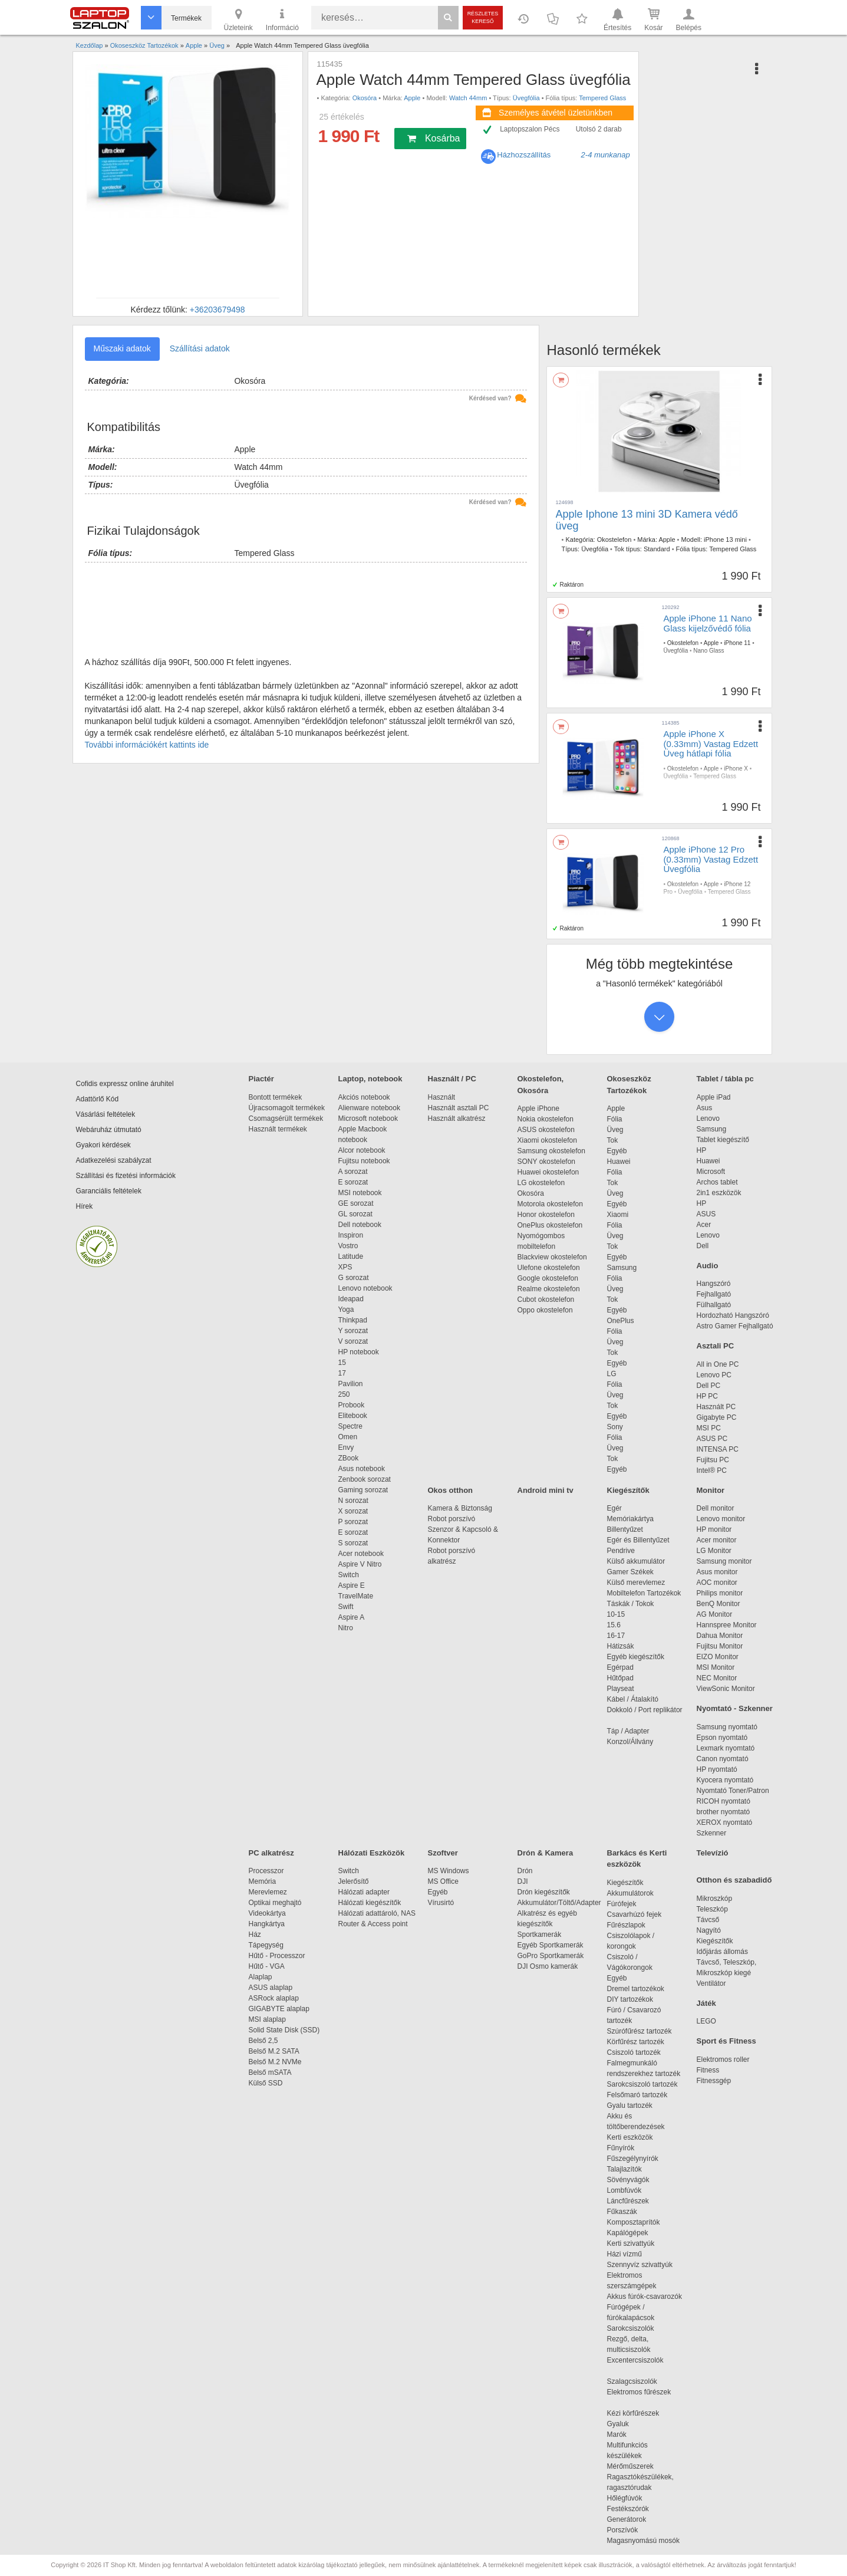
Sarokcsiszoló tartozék (642, 2084)
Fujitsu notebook (364, 1161)
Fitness (708, 2070)
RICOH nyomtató (723, 1801)
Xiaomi (618, 1214)
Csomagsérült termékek (286, 1118)
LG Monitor (714, 1551)
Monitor (711, 1490)
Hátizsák (620, 1646)
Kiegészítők (628, 1490)
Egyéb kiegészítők (635, 1657)
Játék (706, 2003)
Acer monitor (717, 1540)
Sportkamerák (540, 1934)
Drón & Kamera (546, 1852)
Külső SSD (266, 2083)
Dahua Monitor (720, 1635)
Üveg (615, 1130)
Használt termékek (278, 1129)
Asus (705, 1108)
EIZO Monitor (718, 1657)
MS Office (443, 1881)
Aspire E (351, 1585)
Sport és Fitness (726, 2041)
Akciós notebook (364, 1097)
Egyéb (617, 1151)
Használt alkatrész (457, 1118)
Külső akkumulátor (636, 1561)
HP (702, 1150)
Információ (282, 19)
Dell (703, 1246)
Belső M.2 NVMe (277, 2062)
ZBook (348, 1458)
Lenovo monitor (721, 1519)
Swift (346, 1607)
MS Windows (448, 1871)
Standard (657, 548)
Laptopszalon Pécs (529, 129)
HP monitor (714, 1529)
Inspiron (351, 1235)
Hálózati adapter (364, 1892)
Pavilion (350, 1384)
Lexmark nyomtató (726, 1748)
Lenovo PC (714, 1375)
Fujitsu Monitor (720, 1646)
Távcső (708, 1920)
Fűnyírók (621, 2148)
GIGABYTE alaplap (281, 2009)
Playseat (620, 1689)
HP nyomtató (717, 1769)
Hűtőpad (620, 1678)
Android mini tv (546, 1490)
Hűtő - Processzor (277, 1956)
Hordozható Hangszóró (733, 1315)
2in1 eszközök (719, 1193)
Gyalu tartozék (629, 2105)
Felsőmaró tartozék (637, 2095)
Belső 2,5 (263, 2041)
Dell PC (709, 1385)
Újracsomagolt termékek (287, 1108)
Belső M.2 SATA (274, 2051)
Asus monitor (717, 1572)
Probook (351, 1405)
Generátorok (627, 2519)
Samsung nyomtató (727, 1727)
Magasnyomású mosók (643, 2540)
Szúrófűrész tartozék (639, 2031)
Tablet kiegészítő (723, 1140)
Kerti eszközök (630, 2137)
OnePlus (620, 1321)
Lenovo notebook (365, 1288)
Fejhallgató (714, 1294)
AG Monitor (715, 1614)
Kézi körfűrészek (639, 2413)
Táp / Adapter (628, 1731)
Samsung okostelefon (551, 1151)
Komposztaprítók (633, 2222)
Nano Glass (708, 650)
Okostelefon (614, 539)
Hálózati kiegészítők (369, 1903)
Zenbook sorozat (364, 1479)
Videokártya (267, 1913)
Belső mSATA (272, 2072)
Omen (348, 1437)
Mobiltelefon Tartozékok (644, 1593)
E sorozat (353, 1182)
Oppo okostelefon (545, 1310)
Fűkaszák (622, 2211)
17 (342, 1373)
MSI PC (709, 1428)
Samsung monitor (724, 1561)
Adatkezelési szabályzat (113, 1160)
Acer (704, 1224)
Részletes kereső (483, 17)
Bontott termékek (275, 1097)
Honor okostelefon (546, 1214)
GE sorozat (358, 1203)
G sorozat (353, 1278)
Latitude (351, 1256)
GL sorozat (355, 1214)
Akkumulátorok (636, 1893)
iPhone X (736, 768)
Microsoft (711, 1171)
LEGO (706, 2021)
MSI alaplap (267, 2019)
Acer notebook (361, 1553)
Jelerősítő (353, 1881)
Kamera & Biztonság (460, 1508)
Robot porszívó (452, 1519)
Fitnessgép (714, 2081)
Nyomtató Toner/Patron (733, 1791)
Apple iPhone (538, 1108)
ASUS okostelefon (546, 1130)
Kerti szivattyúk (631, 2243)
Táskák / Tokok (630, 1604)
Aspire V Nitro (362, 1564)
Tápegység (266, 1945)
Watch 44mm (468, 97)
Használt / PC (452, 1078)
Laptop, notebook (370, 1078)
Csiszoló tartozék (634, 2052)
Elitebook (352, 1416)
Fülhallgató (714, 1305)
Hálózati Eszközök (371, 1852)
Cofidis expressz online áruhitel (125, 1084)
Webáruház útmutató (108, 1130)
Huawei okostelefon (548, 1172)
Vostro (348, 1246)
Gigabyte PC (717, 1417)
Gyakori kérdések (103, 1145)
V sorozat (353, 1341)
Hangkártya (267, 1924)
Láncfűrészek (634, 2201)
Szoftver (443, 1852)
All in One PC (718, 1364)
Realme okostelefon (549, 1289)
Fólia (614, 1119)
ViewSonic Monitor (726, 1689)
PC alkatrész (271, 1852)
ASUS (706, 1214)
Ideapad (351, 1299)
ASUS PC (712, 1439)
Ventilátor (711, 1983)
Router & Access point (373, 1924)
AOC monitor (717, 1582)
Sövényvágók (634, 2180)
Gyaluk (632, 2424)
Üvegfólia (526, 97)
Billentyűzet (625, 1529)
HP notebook (358, 1352)
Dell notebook (359, 1224)
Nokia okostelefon (546, 1119)
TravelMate (357, 1596)
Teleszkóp (712, 1909)
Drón (525, 1871)
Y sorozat (353, 1331)
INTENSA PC (718, 1449)
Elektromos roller (723, 2059)
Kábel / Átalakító (635, 1699)
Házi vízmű (624, 2254)
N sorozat (353, 1500)
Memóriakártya (630, 1519)
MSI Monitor (716, 1667)
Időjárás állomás (722, 1951)
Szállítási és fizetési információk (126, 1176)
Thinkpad (352, 1320)
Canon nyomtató (723, 1759)
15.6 (614, 1625)
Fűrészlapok (632, 1925)
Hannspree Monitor (727, 1625)
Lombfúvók (624, 2190)
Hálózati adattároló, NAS (377, 1913)
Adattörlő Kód (97, 1099)
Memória (262, 1881)
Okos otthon (450, 1490)
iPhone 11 (737, 643)
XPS (345, 1267)
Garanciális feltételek (108, 1191)
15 (342, 1362)
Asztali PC (715, 1345)
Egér (614, 1508)
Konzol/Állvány (630, 1742)
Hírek (84, 1206)
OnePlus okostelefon (550, 1225)
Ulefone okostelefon (549, 1268)
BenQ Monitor (718, 1604)
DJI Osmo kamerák (550, 1966)
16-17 (616, 1635)
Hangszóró (714, 1283)
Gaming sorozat (365, 1490)
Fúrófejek (627, 1904)
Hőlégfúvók (624, 2498)
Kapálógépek (627, 2233)
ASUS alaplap (272, 1987)
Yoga (346, 1309)
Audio (708, 1265)
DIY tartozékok (630, 1999)
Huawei (619, 1161)
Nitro (345, 1628)
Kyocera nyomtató (725, 1780)
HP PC (707, 1396)
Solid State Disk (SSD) (284, 2030)
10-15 (616, 1614)
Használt (442, 1097)
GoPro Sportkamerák (551, 1956)
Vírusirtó (441, 1903)
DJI (523, 1881)
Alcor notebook (361, 1150)
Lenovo (708, 1118)
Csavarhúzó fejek (640, 1914)
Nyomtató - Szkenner (735, 1708)
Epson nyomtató (722, 1737)
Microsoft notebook (368, 1118)
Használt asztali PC (458, 1108)
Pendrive (621, 1551)
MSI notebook (360, 1193)
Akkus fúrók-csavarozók (644, 2296)
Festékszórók (628, 2509)
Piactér (261, 1078)
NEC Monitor (717, 1678)
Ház (255, 1934)
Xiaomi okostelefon (547, 1140)
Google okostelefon (548, 1278)
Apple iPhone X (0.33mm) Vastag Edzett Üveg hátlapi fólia (711, 743)
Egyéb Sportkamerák (553, 1945)
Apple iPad (714, 1097)
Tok (612, 1140)
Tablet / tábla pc (725, 1078)
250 (344, 1394)
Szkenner (712, 1833)
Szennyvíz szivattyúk (640, 2265)
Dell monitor (715, 1508)
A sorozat (353, 1171)
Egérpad (620, 1667)
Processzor (266, 1871)
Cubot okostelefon (546, 1299)
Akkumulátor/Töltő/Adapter (559, 1903)
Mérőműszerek (630, 2466)
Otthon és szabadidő (734, 1880)
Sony (615, 1427)
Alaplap (260, 1977)
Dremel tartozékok (641, 1989)
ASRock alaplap (276, 1998)
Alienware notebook (369, 1108)
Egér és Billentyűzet (638, 1540)
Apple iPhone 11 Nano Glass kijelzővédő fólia (708, 623)
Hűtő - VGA (267, 1966)
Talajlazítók (624, 2169)
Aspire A (351, 1617)
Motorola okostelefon (550, 1204)
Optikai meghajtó (275, 1903)
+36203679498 (217, 309)
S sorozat (353, 1543)
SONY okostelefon (547, 1161)
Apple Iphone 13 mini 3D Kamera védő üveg (647, 520)
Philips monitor (720, 1593)
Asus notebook (361, 1469)
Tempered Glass (602, 97)
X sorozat (353, 1511)
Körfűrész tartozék (635, 2042)
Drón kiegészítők (544, 1892)
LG (612, 1374)
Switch (348, 1575)
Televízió (713, 1852)
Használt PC (716, 1407)
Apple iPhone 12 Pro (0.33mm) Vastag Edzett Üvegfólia (711, 859)
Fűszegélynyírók (635, 2158)
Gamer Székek (630, 1572)
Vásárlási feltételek (106, 1114)
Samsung (622, 1268)
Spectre (350, 1426)
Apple (412, 97)
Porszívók (622, 2530)
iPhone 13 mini (725, 539)
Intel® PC (712, 1470)
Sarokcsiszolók (634, 2328)
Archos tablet (717, 1182)
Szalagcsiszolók (632, 2381)
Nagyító (709, 1930)
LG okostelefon (541, 1183)
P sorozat (353, 1522)
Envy (346, 1447)
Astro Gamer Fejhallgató (735, 1326)
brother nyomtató (723, 1812)
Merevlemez (268, 1892)
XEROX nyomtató (725, 1822)
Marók (624, 2434)
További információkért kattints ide (147, 744)
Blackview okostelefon (552, 1257)
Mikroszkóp (715, 1898)
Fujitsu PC (713, 1460)
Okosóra (364, 97)
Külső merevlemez (636, 1582)
